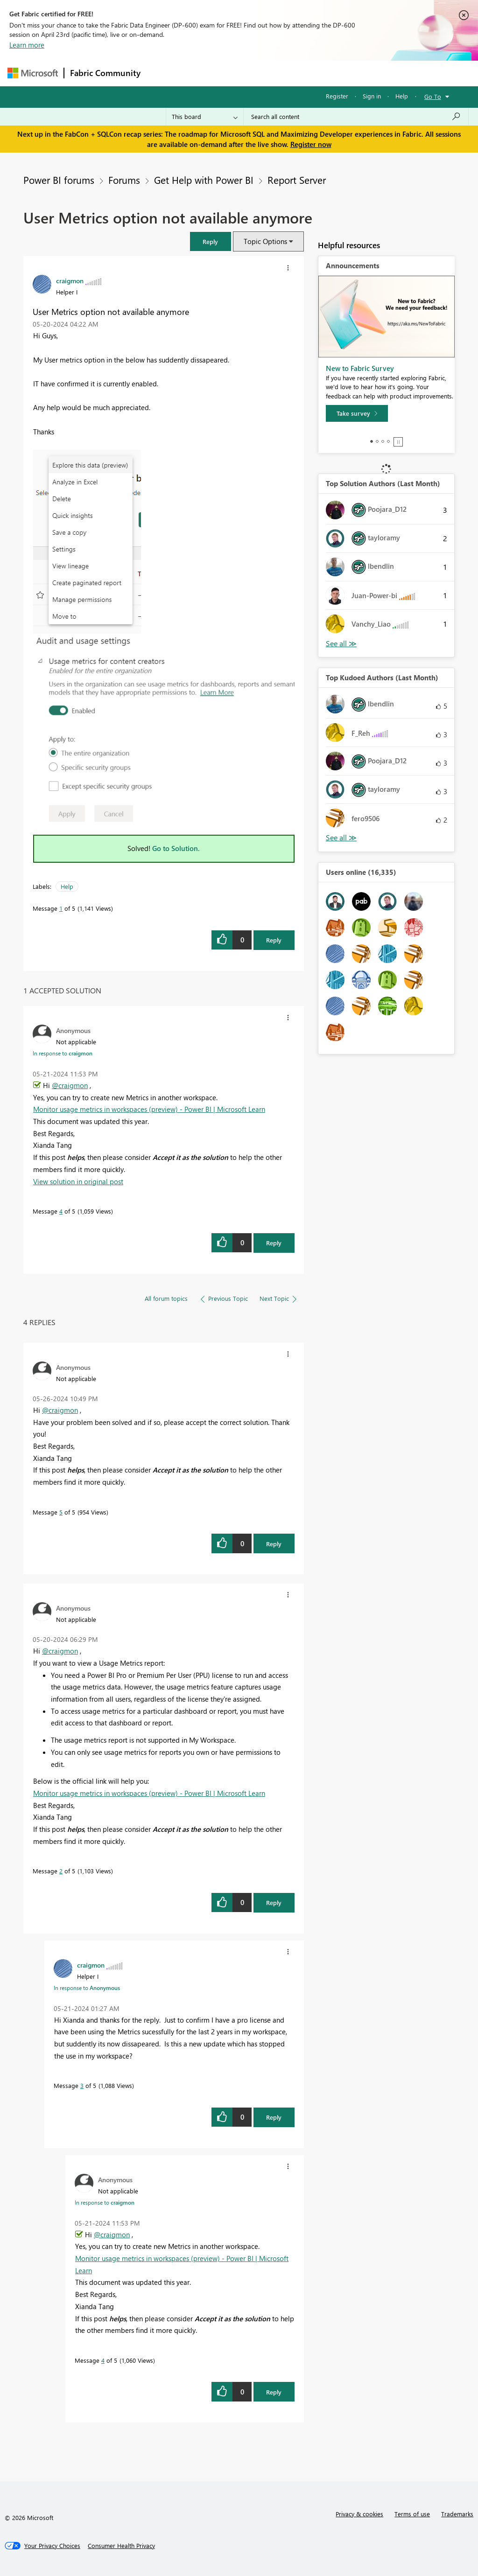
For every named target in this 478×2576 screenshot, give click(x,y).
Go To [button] (432, 96)
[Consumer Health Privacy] (121, 2545)
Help (401, 96)
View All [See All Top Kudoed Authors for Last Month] (341, 837)
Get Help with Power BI (203, 179)
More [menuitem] (356, 73)
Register (337, 96)
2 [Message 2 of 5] (61, 1871)
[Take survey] (357, 413)
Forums (162, 73)
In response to (62, 1053)
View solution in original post (78, 1181)
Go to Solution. (176, 848)
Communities (282, 73)
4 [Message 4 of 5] (61, 1211)
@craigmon (70, 1085)
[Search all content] (356, 117)
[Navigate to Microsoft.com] (32, 73)
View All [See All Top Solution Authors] (341, 643)
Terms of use (412, 2514)
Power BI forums (58, 179)
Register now (310, 144)
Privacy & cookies (359, 2514)
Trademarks (457, 2514)
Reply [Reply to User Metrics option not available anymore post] (273, 940)
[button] (210, 241)
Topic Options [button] (265, 241)
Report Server (296, 179)
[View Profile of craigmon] (70, 280)
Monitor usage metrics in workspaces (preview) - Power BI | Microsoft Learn (149, 1109)
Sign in (372, 96)
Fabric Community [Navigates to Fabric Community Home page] (105, 72)
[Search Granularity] (204, 117)
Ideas (241, 73)
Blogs (324, 73)
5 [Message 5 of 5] (61, 1512)
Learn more (26, 44)
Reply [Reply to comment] (273, 1243)
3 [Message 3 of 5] (82, 2085)
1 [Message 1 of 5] (61, 908)
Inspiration (203, 73)
